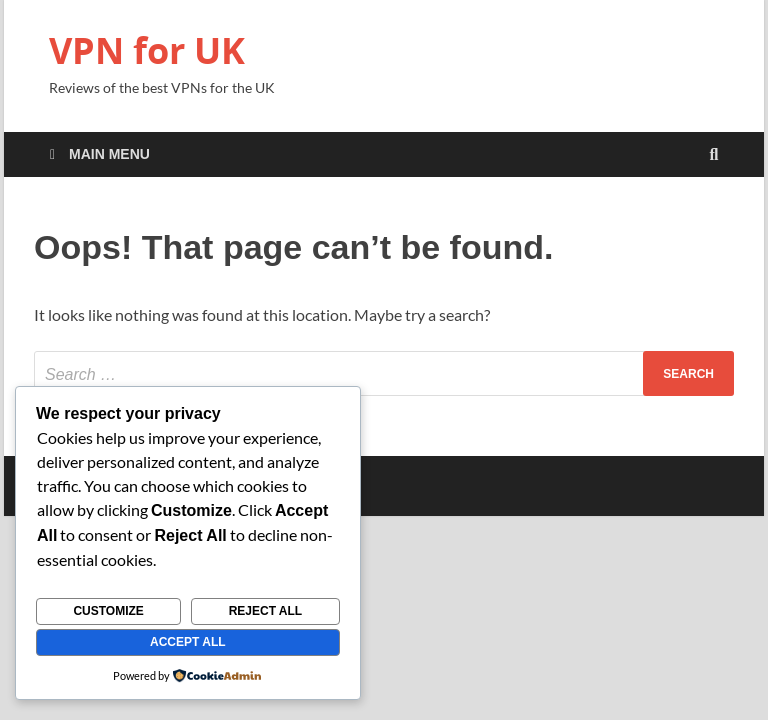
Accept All (188, 642)
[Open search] (714, 155)
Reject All (266, 611)
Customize (108, 611)
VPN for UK (147, 50)
